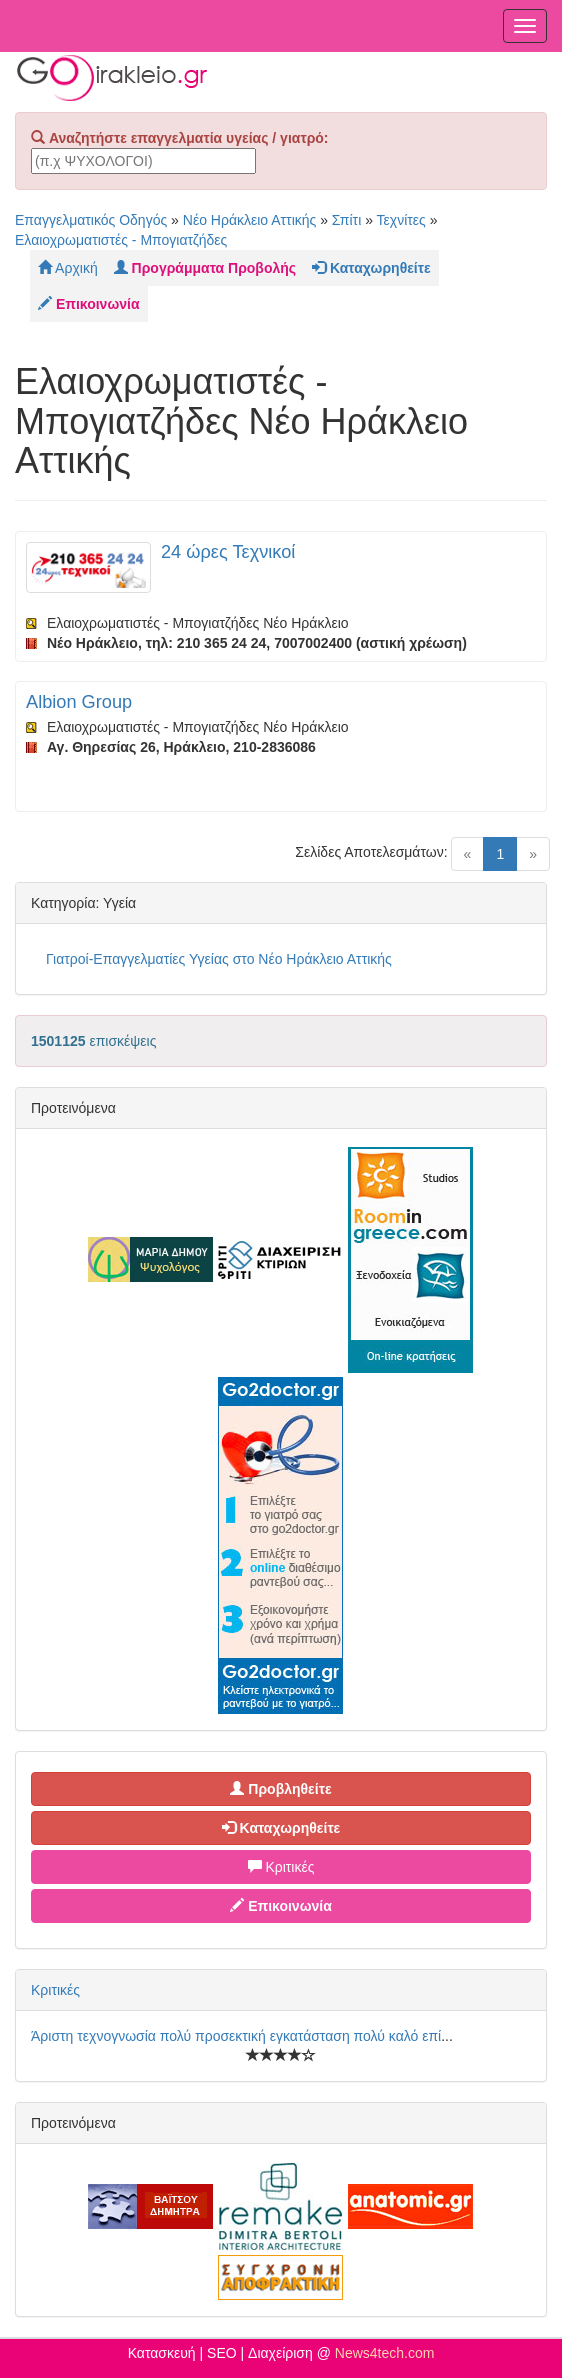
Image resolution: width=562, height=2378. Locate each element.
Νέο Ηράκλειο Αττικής (250, 220)
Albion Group (79, 702)
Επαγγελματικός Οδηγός (91, 220)
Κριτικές (281, 1867)
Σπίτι (346, 220)
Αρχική (68, 268)
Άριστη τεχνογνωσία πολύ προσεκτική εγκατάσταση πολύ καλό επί (236, 2036)
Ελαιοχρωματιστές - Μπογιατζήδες (121, 240)
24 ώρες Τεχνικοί (228, 552)
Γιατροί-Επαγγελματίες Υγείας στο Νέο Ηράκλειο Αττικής (219, 959)
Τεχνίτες (401, 220)
